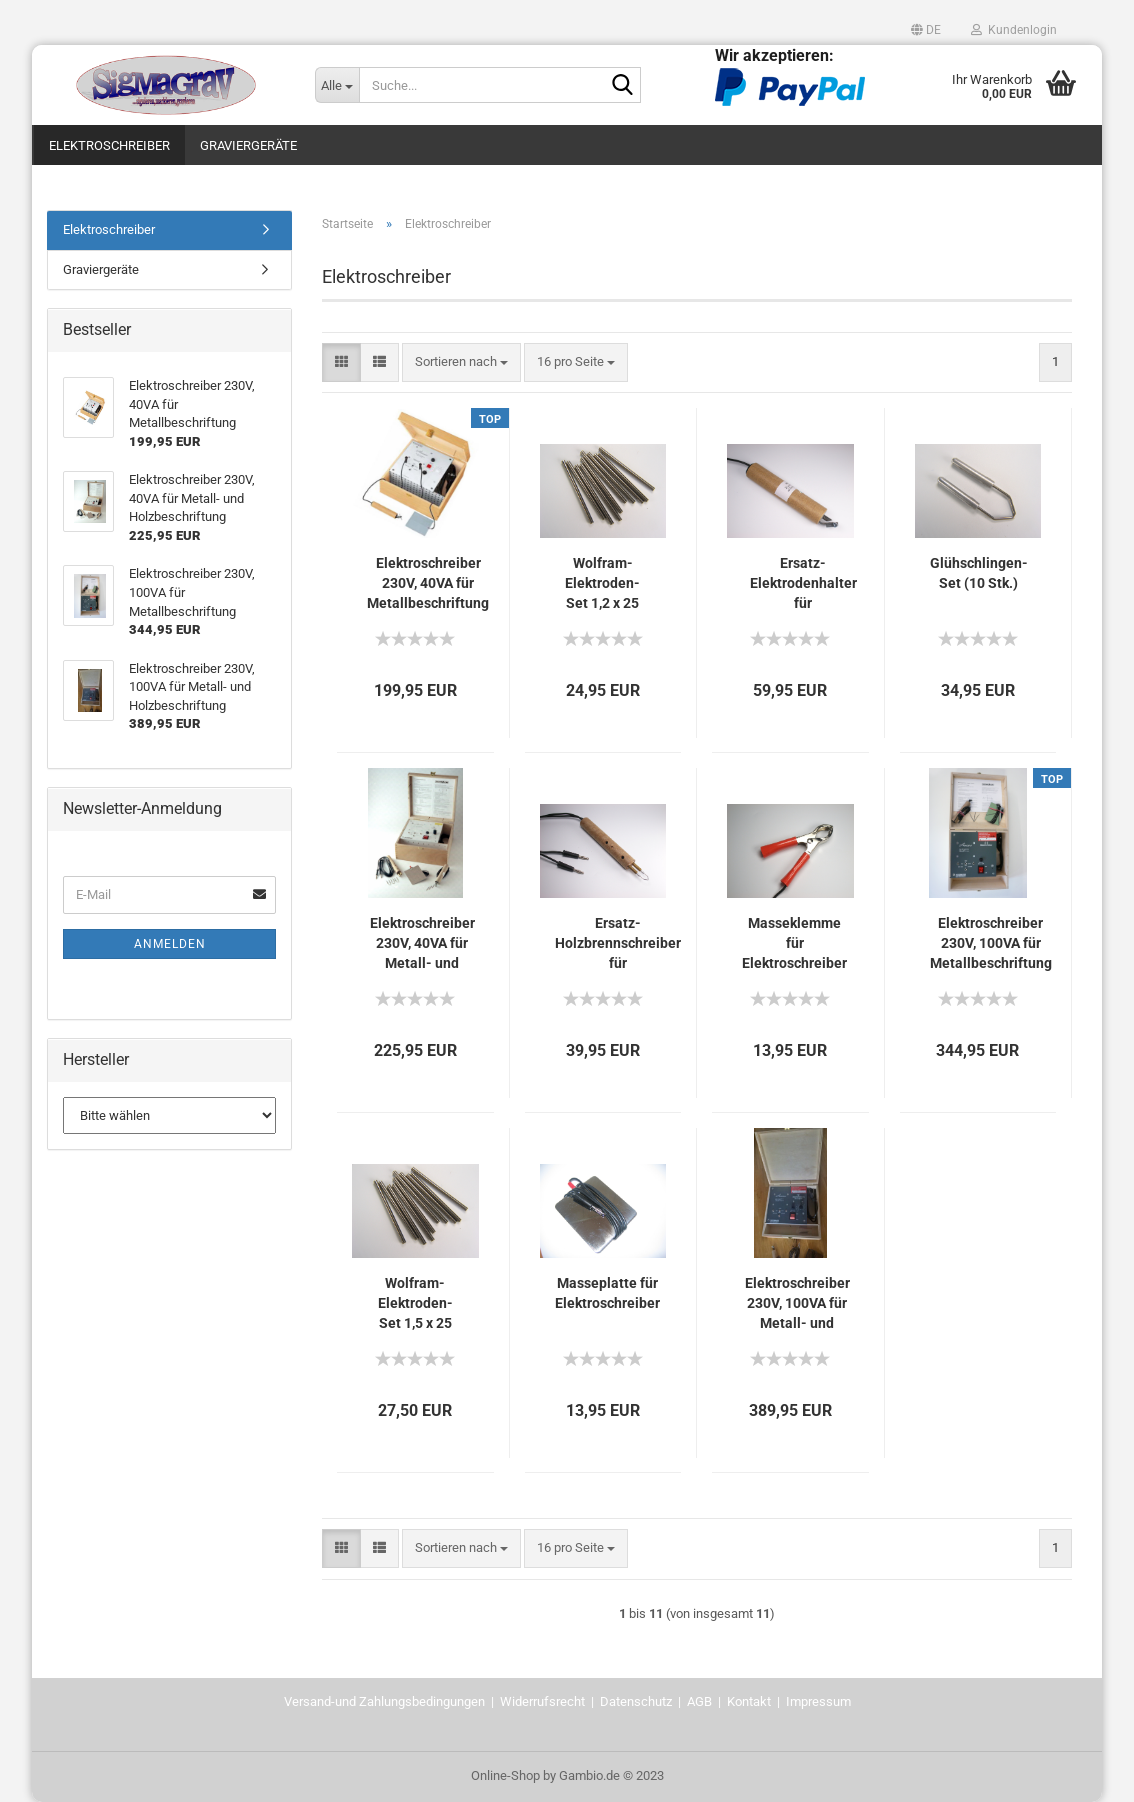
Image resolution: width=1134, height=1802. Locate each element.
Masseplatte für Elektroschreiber (607, 1293)
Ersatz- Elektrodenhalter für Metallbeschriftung (803, 584)
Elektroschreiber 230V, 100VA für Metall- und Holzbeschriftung (797, 1304)
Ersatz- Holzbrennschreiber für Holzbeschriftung (618, 944)
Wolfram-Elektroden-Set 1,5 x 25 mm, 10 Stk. (415, 1304)
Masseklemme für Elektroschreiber (794, 943)
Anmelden (170, 944)
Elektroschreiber (109, 145)
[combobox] (461, 362)
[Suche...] (337, 85)
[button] (926, 30)
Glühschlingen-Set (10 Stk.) (979, 573)
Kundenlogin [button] (1014, 30)
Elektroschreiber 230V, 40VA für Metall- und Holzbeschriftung (422, 944)
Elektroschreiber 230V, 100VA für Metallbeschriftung (991, 943)
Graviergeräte (248, 145)
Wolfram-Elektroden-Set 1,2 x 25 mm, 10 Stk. (602, 584)
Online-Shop (505, 1775)
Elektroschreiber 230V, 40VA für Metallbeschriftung (428, 583)
